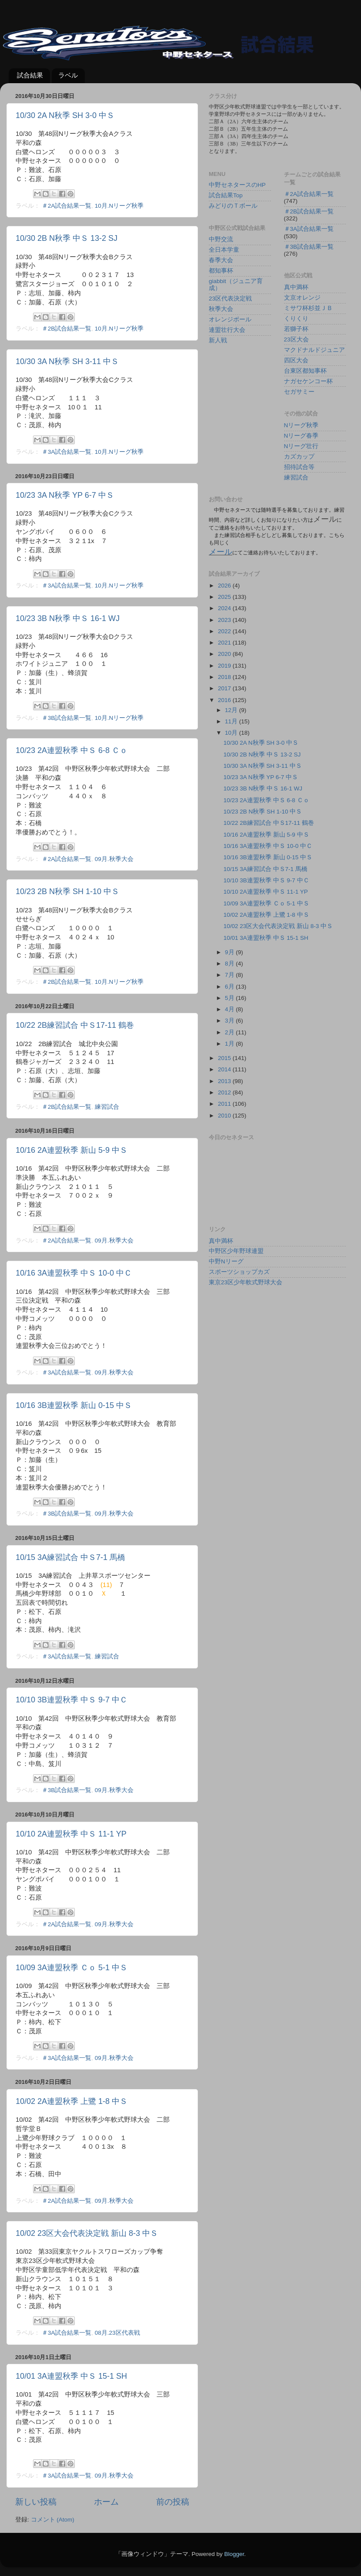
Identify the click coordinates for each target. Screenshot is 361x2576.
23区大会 (296, 339)
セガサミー (299, 391)
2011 (225, 1104)
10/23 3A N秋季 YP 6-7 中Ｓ (65, 495)
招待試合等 (299, 467)
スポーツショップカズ (239, 1272)
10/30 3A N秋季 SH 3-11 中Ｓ (67, 361)
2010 (225, 1115)
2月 (230, 1032)
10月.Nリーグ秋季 (119, 206)
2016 (225, 700)
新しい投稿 (36, 2501)
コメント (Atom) (52, 2519)
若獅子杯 (296, 329)
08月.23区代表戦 (117, 2333)
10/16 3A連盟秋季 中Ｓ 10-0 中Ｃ (74, 1273)
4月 (230, 1009)
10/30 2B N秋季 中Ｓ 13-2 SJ (66, 238)
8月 (230, 963)
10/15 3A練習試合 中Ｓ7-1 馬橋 (70, 1557)
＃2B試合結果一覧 (67, 328)
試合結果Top (226, 195)
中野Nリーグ (226, 1261)
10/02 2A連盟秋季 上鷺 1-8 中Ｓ (71, 2101)
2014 (225, 1069)
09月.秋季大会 (114, 859)
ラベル (68, 75)
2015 (225, 1058)
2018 (225, 677)
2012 (225, 1092)
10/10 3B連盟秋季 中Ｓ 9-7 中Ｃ (71, 1699)
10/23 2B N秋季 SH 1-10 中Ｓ (67, 891)
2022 (225, 631)
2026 (225, 585)
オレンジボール (230, 319)
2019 (225, 665)
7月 (230, 975)
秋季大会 (221, 309)
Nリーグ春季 (301, 435)
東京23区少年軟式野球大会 (245, 1282)
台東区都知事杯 (305, 371)
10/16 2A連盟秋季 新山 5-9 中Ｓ (71, 1150)
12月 (232, 710)
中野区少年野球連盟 (236, 1251)
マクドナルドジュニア (314, 350)
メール (220, 551)
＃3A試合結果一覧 (67, 452)
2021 (225, 642)
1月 (230, 1043)
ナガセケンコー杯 (308, 381)
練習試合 (107, 1107)
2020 (225, 654)
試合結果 (30, 75)
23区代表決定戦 (230, 298)
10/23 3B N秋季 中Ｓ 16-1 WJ (68, 618)
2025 (225, 597)
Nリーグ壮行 (301, 446)
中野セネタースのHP (237, 185)
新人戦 (218, 340)
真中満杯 (296, 287)
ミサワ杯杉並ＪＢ (308, 308)
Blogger (234, 2554)
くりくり (296, 318)
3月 (230, 1020)
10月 (232, 732)
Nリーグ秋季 (301, 425)
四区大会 (296, 360)
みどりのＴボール (233, 206)
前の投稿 (172, 2501)
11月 (232, 721)
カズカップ (299, 456)
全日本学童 (224, 249)
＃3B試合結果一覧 (67, 718)
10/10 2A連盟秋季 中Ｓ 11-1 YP (71, 1834)
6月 (230, 986)
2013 (225, 1081)
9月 (230, 952)
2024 (225, 608)
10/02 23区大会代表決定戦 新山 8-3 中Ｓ (87, 2233)
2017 (225, 688)
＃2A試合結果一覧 (67, 206)
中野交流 (221, 239)
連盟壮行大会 (227, 330)
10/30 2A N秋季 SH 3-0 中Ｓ (65, 115)
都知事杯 (221, 270)
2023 (225, 620)
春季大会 (221, 260)
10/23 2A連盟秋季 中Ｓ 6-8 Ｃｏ (71, 750)
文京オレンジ (302, 297)
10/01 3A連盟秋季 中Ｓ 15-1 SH (71, 2376)
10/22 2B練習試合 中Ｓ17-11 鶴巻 (75, 1025)
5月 (230, 998)
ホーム (106, 2501)
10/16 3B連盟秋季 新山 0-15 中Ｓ (74, 1405)
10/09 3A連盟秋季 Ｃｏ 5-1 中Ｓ (71, 1967)
